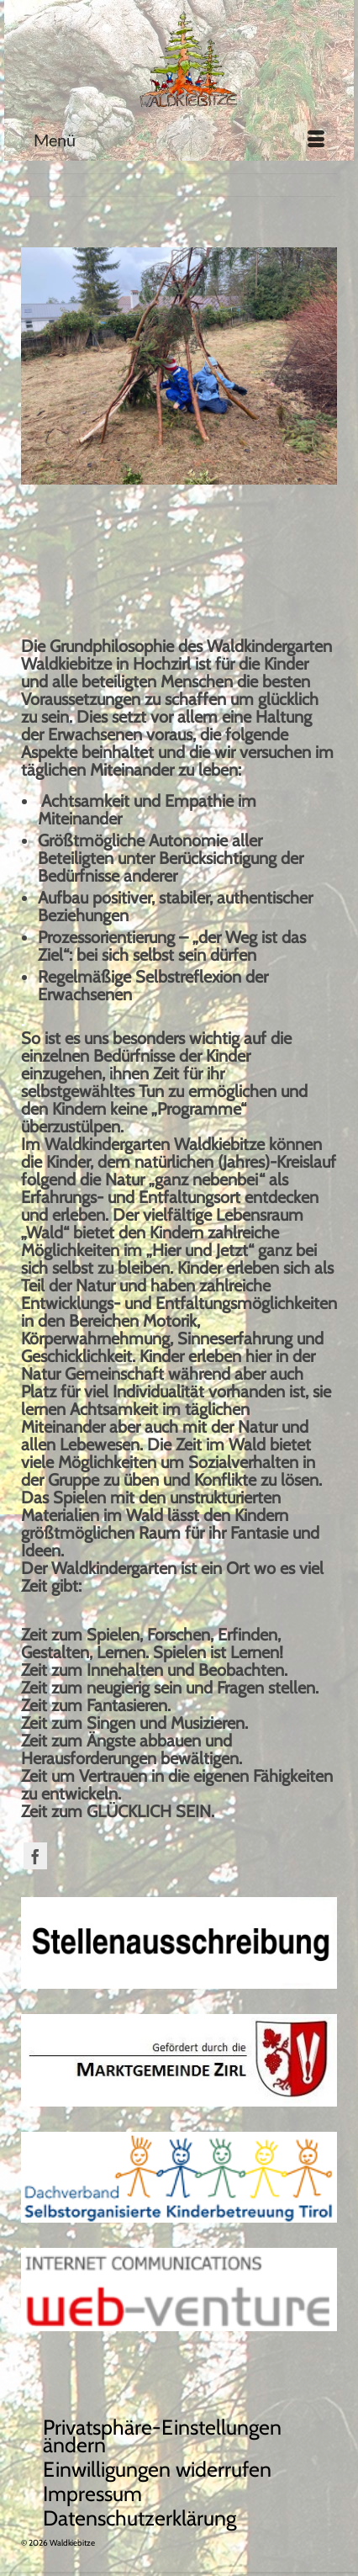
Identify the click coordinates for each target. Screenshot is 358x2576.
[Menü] (179, 140)
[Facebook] (35, 1855)
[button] (187, 2436)
